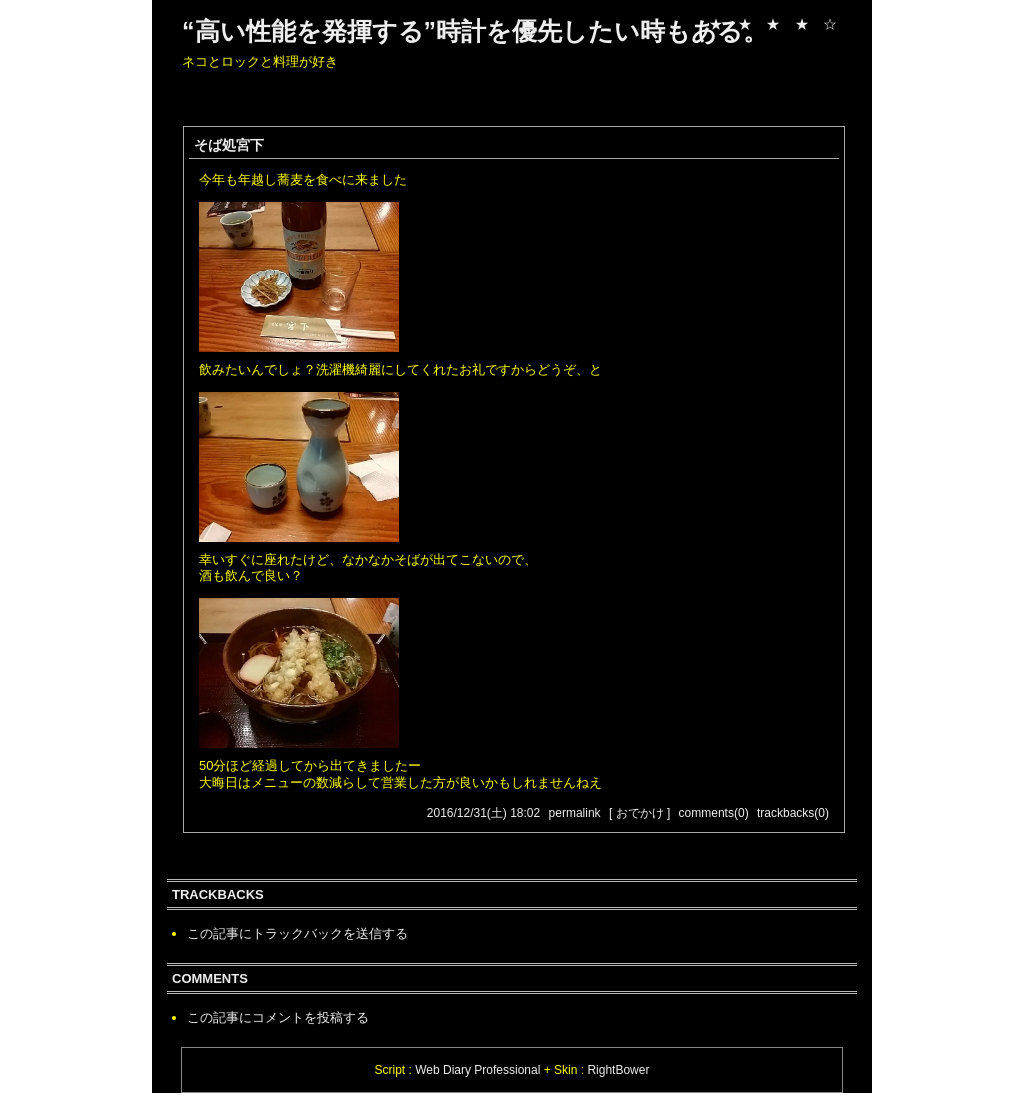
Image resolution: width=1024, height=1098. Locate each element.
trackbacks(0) (793, 813)
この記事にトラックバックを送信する (297, 933)
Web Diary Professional (477, 1070)
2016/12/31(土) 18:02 (483, 813)
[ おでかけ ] (639, 813)
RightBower (618, 1070)
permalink (575, 813)
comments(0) (714, 813)
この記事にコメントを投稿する (278, 1017)
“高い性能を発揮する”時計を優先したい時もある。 (475, 31)
